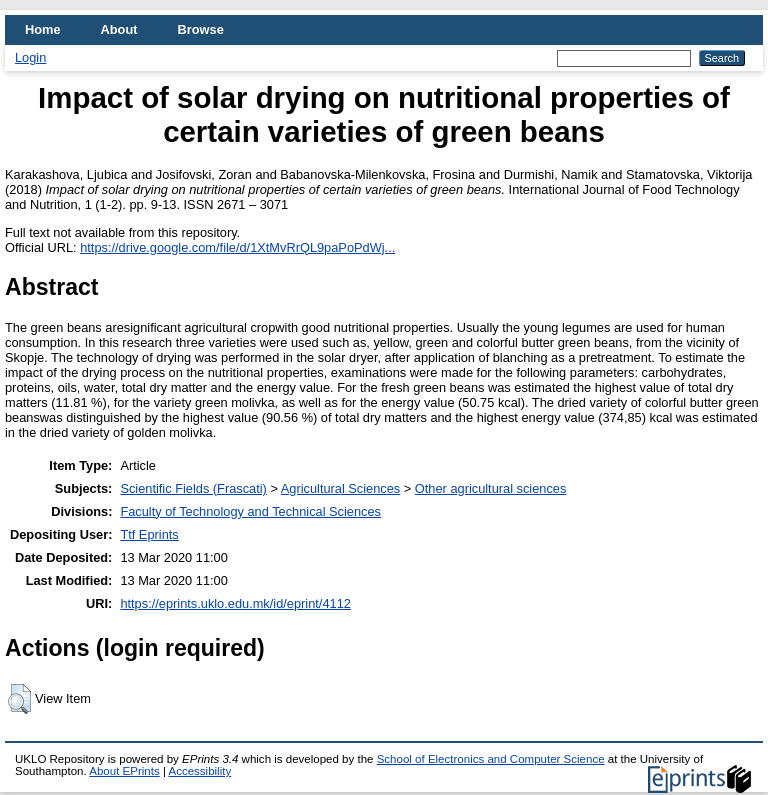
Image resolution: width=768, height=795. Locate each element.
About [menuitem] (119, 29)
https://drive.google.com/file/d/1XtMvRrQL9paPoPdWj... (237, 247)
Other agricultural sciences (491, 488)
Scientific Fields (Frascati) (193, 488)
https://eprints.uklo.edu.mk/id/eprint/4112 (235, 603)
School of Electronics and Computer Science (491, 759)
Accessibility (199, 771)
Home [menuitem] (43, 29)
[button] (19, 699)
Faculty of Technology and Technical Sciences (250, 511)
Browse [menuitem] (201, 29)
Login (30, 57)
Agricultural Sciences (341, 488)
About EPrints (124, 771)
